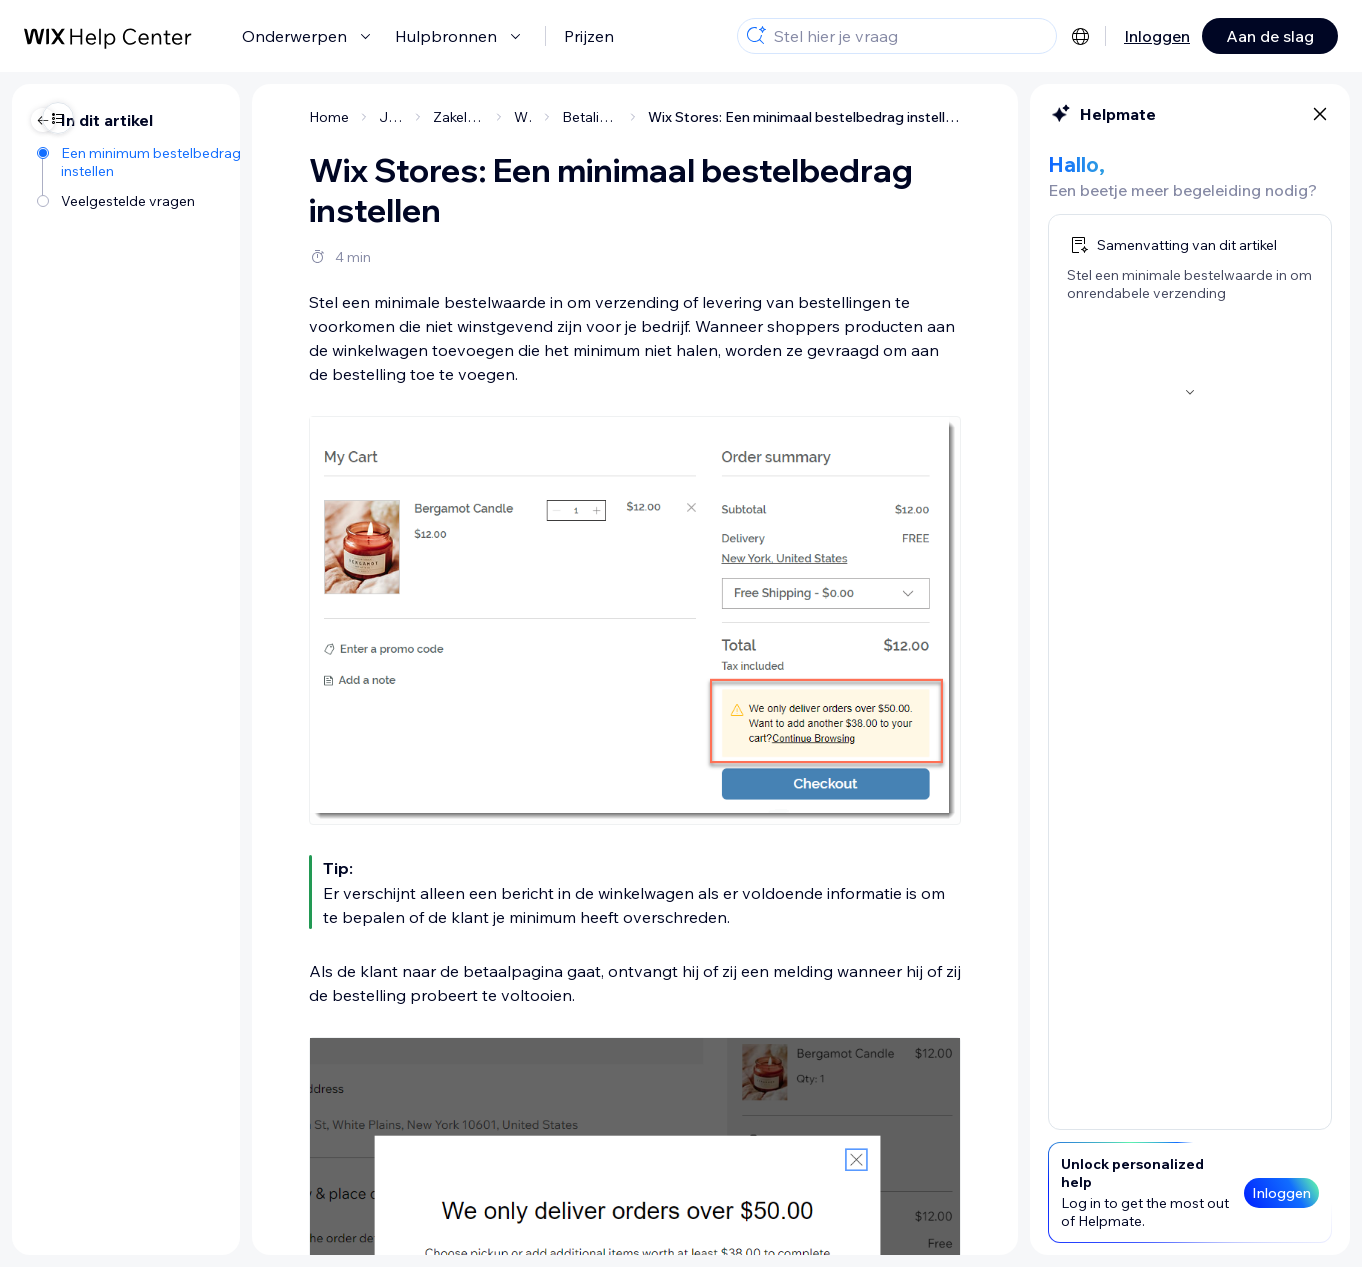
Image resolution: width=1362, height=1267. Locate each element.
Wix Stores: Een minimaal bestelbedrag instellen (684, 117)
